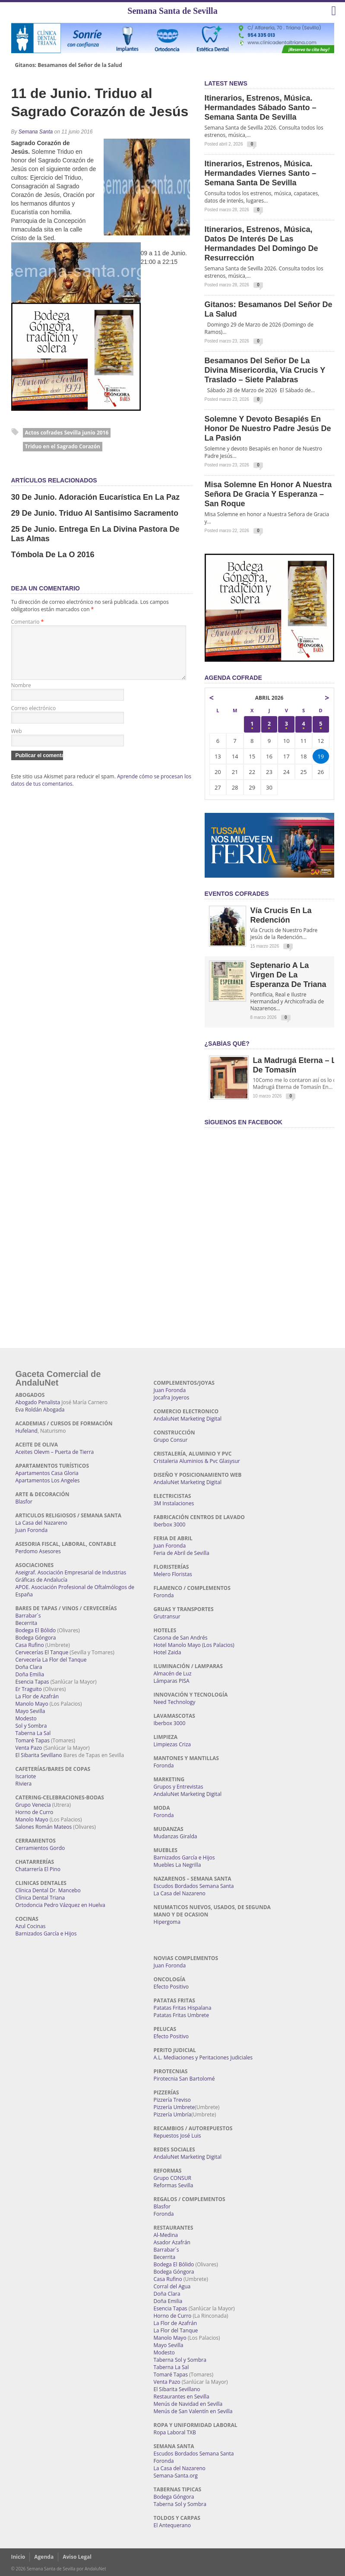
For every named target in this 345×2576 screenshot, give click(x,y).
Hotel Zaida (167, 1652)
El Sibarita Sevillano (39, 1755)
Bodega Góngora (36, 1637)
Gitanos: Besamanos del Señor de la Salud (68, 65)
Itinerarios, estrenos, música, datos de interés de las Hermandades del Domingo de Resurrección (261, 243)
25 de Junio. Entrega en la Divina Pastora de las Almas (95, 534)
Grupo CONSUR (172, 2178)
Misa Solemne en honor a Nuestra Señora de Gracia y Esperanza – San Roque (268, 494)
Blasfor (24, 1501)
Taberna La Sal (33, 1733)
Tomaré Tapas (33, 1740)
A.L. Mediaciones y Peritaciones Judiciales (203, 2057)
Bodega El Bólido (36, 1630)
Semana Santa (36, 132)
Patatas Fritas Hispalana (183, 2007)
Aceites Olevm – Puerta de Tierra (55, 1452)
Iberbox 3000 (170, 1524)
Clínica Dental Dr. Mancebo (48, 1890)
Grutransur (167, 1616)
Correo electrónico (33, 718)
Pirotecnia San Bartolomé (184, 2078)
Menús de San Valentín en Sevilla (193, 2411)
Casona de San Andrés (181, 1637)
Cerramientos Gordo (40, 1848)
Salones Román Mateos (44, 1826)
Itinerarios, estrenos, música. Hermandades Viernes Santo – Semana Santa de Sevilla (261, 173)
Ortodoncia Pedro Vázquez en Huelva (60, 1905)
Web (16, 741)
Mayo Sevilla (30, 1711)
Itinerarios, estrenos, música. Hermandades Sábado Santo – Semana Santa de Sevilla (261, 107)
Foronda (164, 1595)
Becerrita (27, 1623)
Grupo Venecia (33, 1804)
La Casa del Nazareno (41, 1522)
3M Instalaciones (174, 1503)
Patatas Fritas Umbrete (181, 2015)
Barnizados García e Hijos (46, 1933)
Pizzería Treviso (172, 2099)
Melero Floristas (173, 1574)
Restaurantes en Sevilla (181, 2396)
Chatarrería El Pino (38, 1869)
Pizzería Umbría (173, 2114)
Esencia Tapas (32, 1681)
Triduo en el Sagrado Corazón (62, 446)
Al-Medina (166, 2235)
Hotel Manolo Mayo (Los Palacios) (194, 1645)
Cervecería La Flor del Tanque (51, 1659)
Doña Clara (29, 1667)
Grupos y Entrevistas (178, 1786)
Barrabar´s (28, 1615)
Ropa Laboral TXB (175, 2432)
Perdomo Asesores (38, 1551)
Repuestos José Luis (177, 2135)
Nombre (21, 695)
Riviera (24, 1783)
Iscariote (26, 1776)
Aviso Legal (77, 2556)
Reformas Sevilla (173, 2185)
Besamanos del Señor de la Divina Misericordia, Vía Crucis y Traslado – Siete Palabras (265, 370)
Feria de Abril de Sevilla (181, 1553)
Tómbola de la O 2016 (53, 554)
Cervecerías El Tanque (42, 1652)
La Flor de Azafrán (37, 1696)
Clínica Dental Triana (40, 1897)
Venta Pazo (29, 1747)
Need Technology (175, 1702)
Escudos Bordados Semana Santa (194, 1886)
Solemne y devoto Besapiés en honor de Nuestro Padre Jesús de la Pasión (268, 428)
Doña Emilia (30, 1674)
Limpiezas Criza (172, 1744)
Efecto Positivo (171, 1986)
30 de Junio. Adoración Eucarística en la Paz (95, 497)
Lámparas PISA (172, 1681)
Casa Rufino (30, 1645)
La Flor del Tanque (176, 2330)
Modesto (26, 1718)
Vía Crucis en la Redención (281, 915)
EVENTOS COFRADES (237, 893)
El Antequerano (172, 2525)
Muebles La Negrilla (177, 1865)
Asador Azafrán (172, 2242)
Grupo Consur (171, 1439)
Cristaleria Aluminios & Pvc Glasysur (197, 1461)
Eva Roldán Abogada (40, 1409)
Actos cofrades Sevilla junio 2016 (67, 432)
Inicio (18, 2556)
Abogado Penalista (38, 1402)
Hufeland (27, 1430)
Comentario (27, 621)
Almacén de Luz (173, 1673)
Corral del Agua (172, 2286)
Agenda (44, 2556)
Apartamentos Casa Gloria (47, 1473)
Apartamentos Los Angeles (48, 1480)
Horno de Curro (35, 1812)
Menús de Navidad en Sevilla (188, 2404)
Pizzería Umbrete (174, 2107)
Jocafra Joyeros (172, 1397)
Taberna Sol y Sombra (180, 2359)
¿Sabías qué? (227, 1043)
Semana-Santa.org (176, 2475)
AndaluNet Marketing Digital (188, 1418)
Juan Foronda (32, 1530)
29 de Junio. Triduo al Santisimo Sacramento (94, 513)
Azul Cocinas (31, 1926)
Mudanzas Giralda (175, 1836)
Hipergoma (167, 1922)
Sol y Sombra (31, 1725)
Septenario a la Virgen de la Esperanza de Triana (288, 975)
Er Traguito (29, 1689)
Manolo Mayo (32, 1703)
